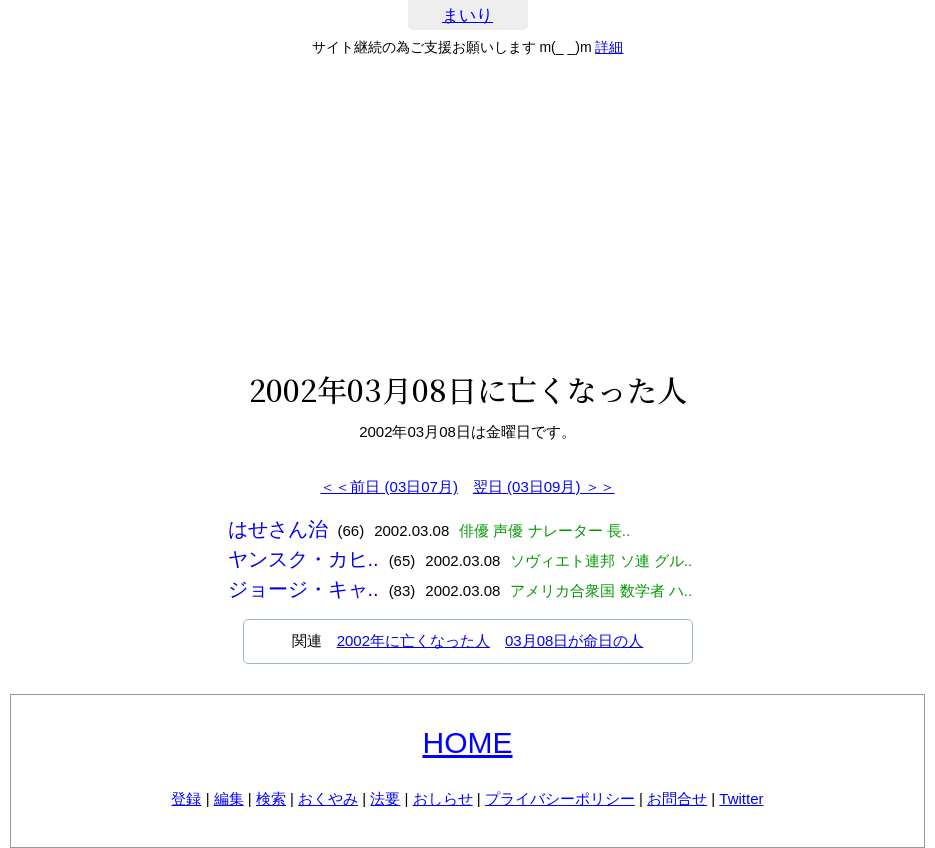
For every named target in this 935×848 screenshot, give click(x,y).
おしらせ (443, 798)
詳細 (609, 47)
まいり (467, 15)
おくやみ (328, 798)
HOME (468, 742)
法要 (385, 798)
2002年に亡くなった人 (413, 640)
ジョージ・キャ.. (303, 589)
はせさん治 (278, 529)
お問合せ (677, 798)
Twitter (741, 798)
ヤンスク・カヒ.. (303, 559)
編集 (229, 798)
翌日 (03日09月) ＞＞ (544, 486)
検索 (271, 798)
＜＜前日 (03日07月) (389, 486)
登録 (186, 798)
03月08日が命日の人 (574, 640)
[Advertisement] (467, 214)
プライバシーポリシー (560, 798)
